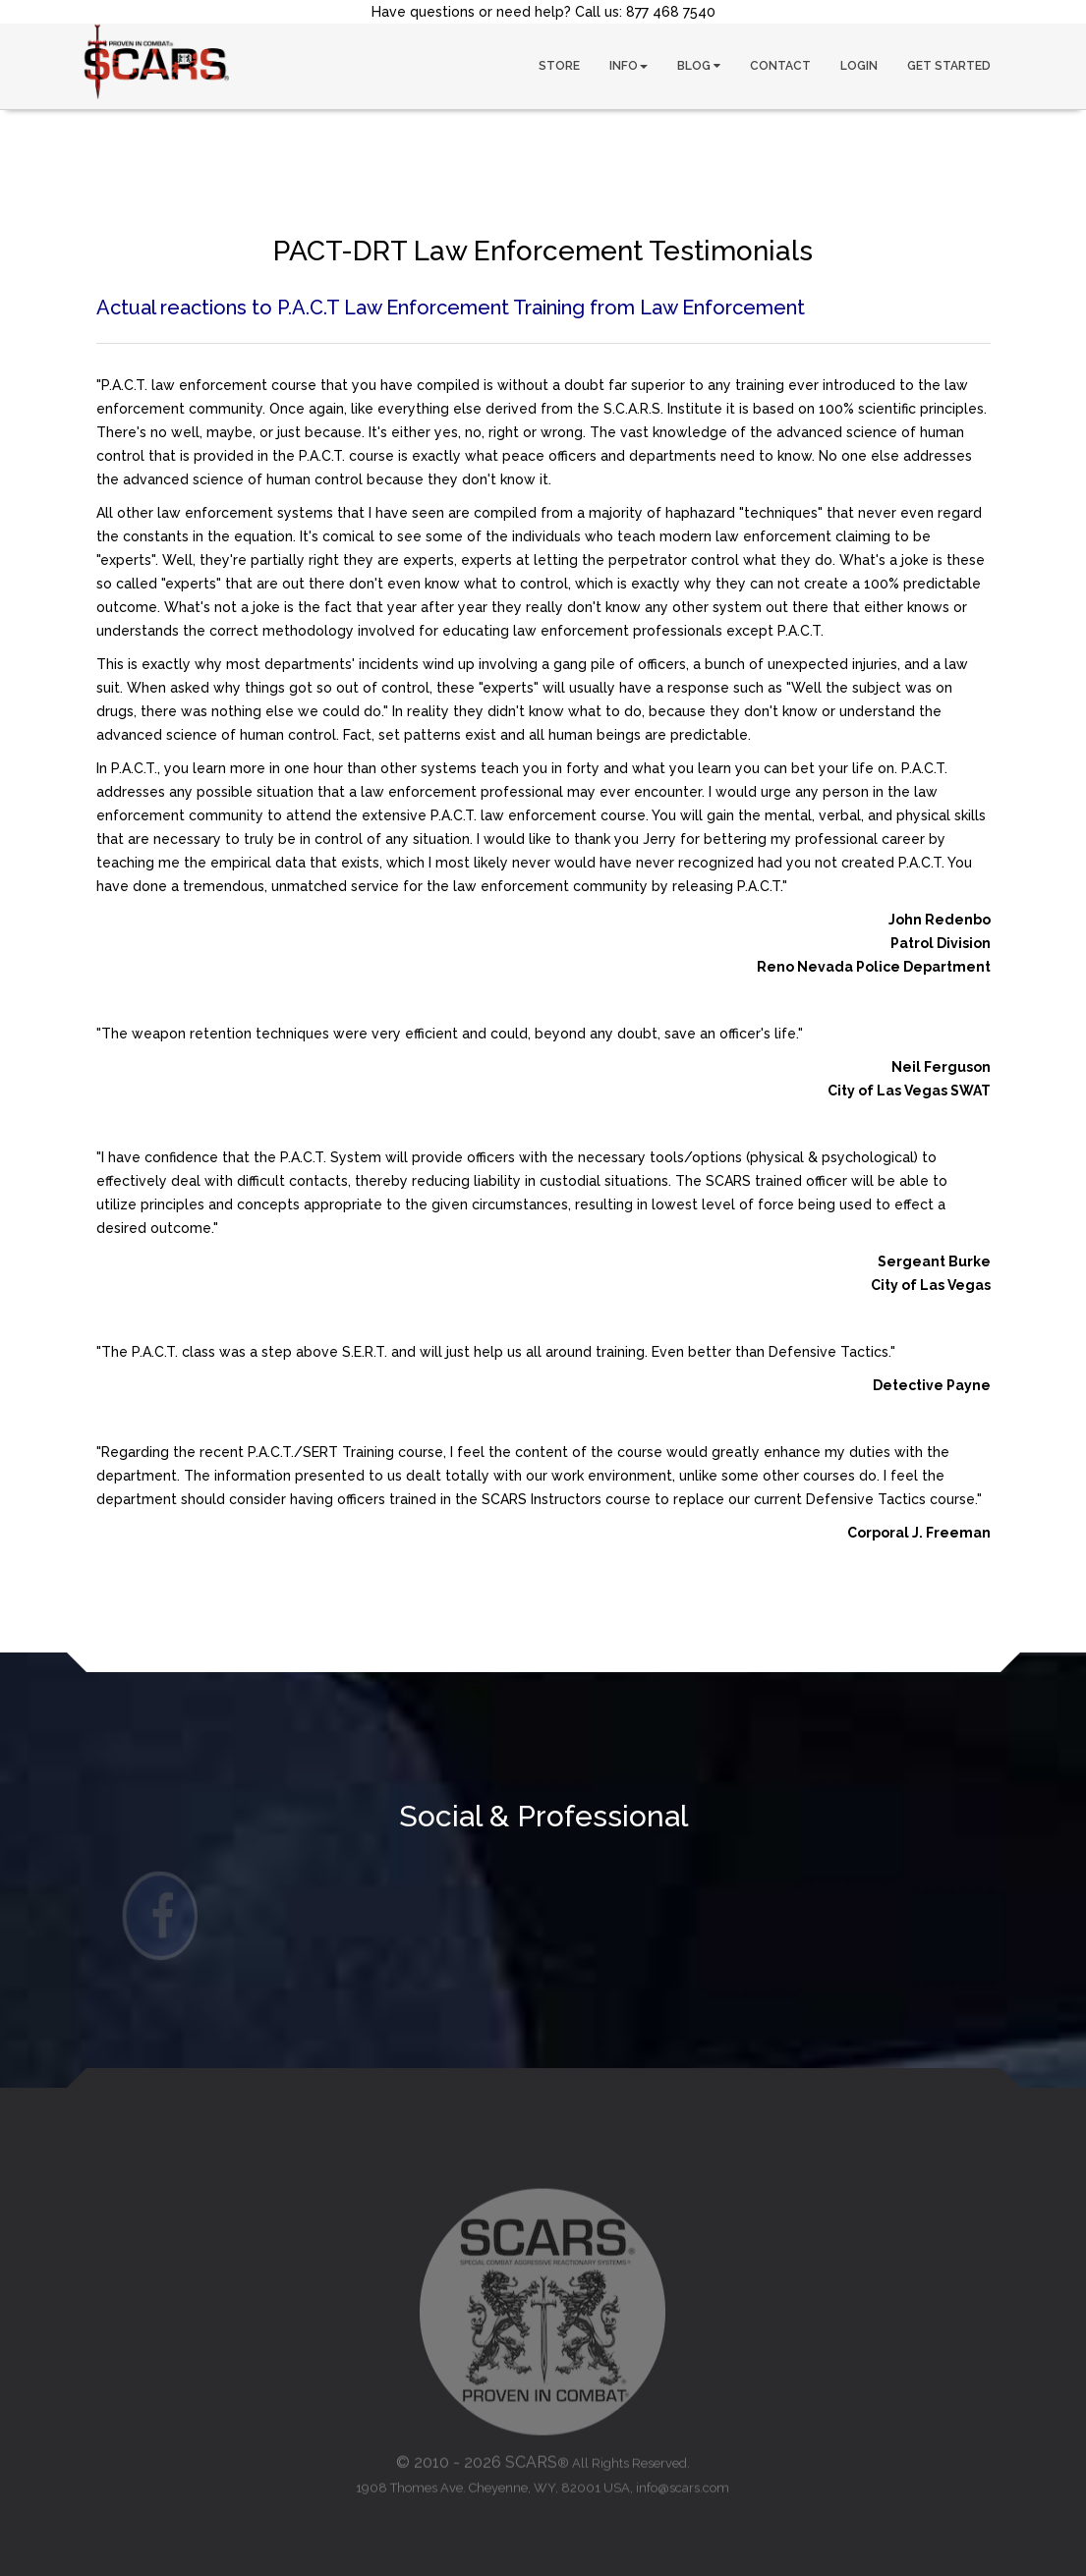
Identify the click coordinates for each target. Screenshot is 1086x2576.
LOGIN (859, 65)
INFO (628, 65)
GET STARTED (949, 65)
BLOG (698, 65)
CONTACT (780, 65)
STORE (559, 65)
